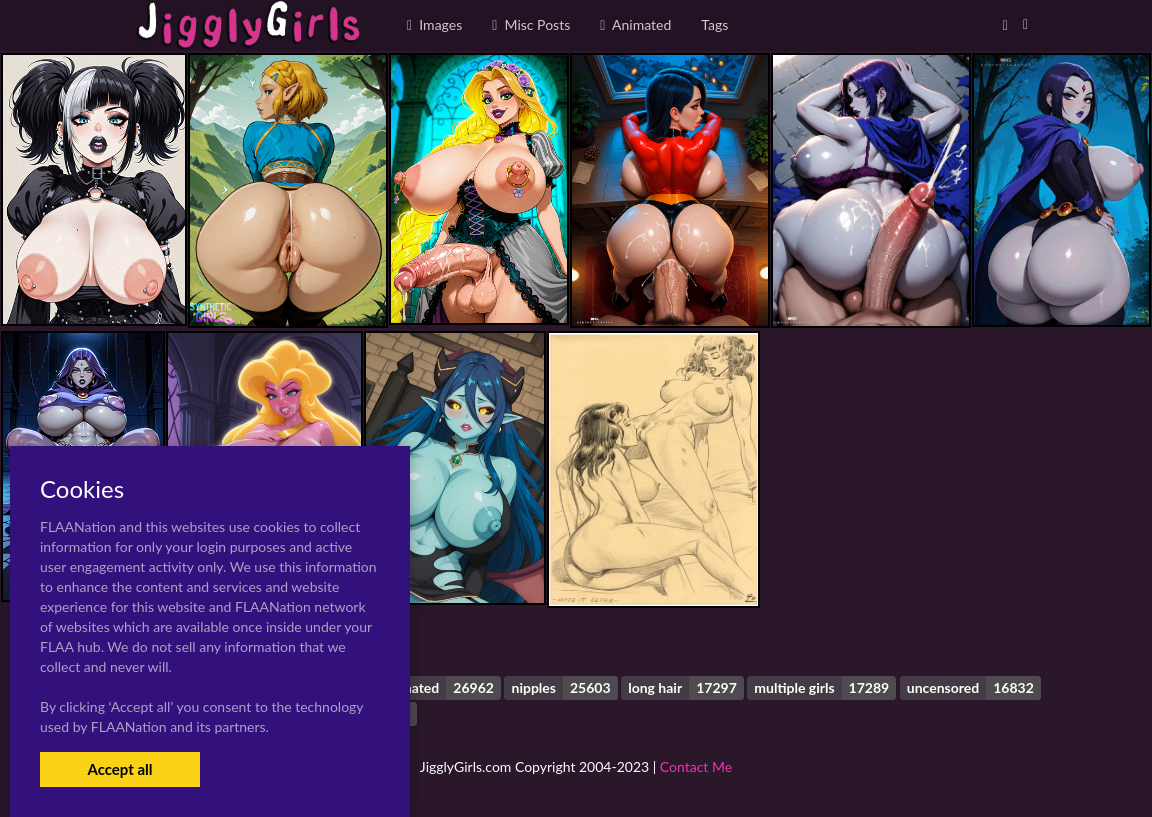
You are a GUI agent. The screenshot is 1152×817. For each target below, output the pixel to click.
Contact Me (696, 766)
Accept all (119, 769)
